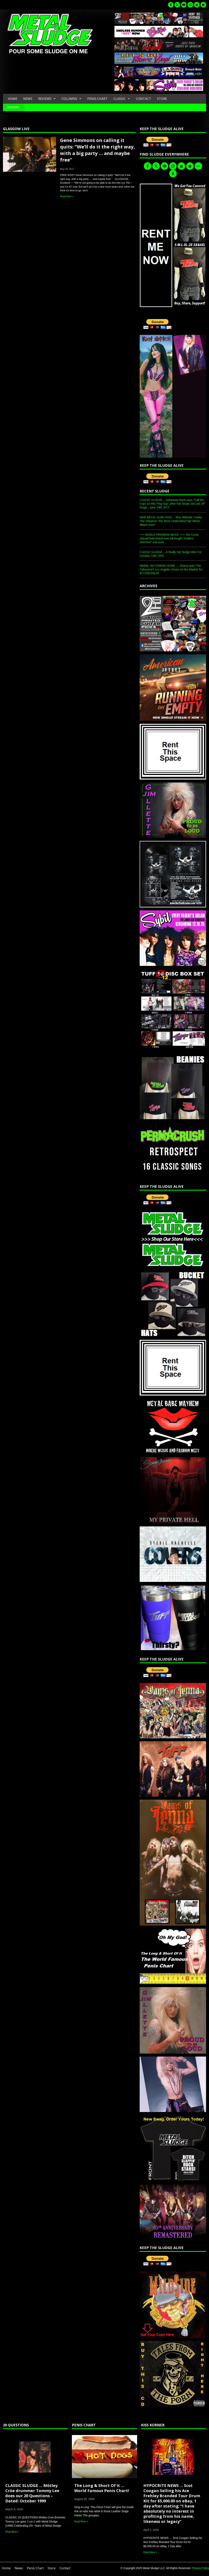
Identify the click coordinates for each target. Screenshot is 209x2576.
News (27, 99)
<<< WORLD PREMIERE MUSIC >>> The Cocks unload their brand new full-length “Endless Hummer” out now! (169, 538)
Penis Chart (97, 99)
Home (12, 99)
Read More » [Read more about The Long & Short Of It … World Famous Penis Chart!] (81, 2521)
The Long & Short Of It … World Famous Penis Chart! (101, 2488)
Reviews (47, 99)
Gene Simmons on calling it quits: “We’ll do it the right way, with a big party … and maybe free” (97, 150)
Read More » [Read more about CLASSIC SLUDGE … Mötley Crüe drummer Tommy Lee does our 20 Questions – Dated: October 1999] (12, 2531)
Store (162, 99)
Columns (71, 99)
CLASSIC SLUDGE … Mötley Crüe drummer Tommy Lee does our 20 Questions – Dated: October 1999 (32, 2493)
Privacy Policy (200, 2568)
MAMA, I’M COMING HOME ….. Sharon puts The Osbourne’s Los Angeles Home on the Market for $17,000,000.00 (171, 569)
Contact (143, 99)
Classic (121, 99)
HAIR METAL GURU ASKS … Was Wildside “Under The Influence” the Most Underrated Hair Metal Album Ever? (171, 521)
